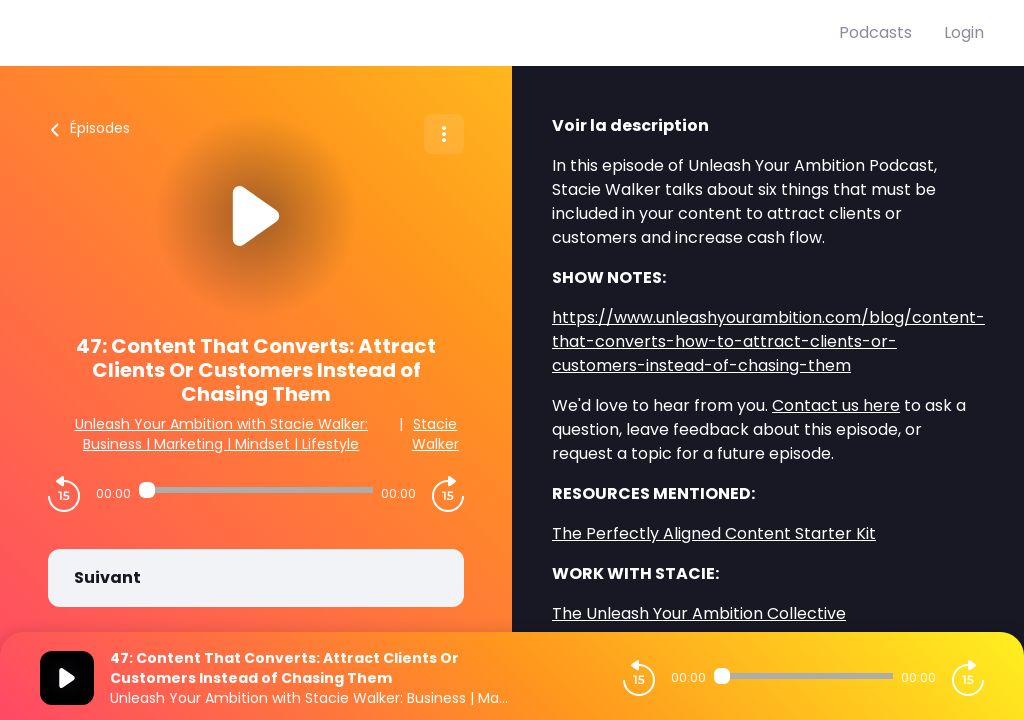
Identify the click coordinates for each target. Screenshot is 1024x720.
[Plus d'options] (444, 134)
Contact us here (836, 405)
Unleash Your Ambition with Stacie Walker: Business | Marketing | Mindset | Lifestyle (221, 434)
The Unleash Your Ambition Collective (699, 613)
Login (964, 32)
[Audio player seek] (256, 490)
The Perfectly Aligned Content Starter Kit (714, 533)
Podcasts (875, 32)
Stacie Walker (435, 434)
